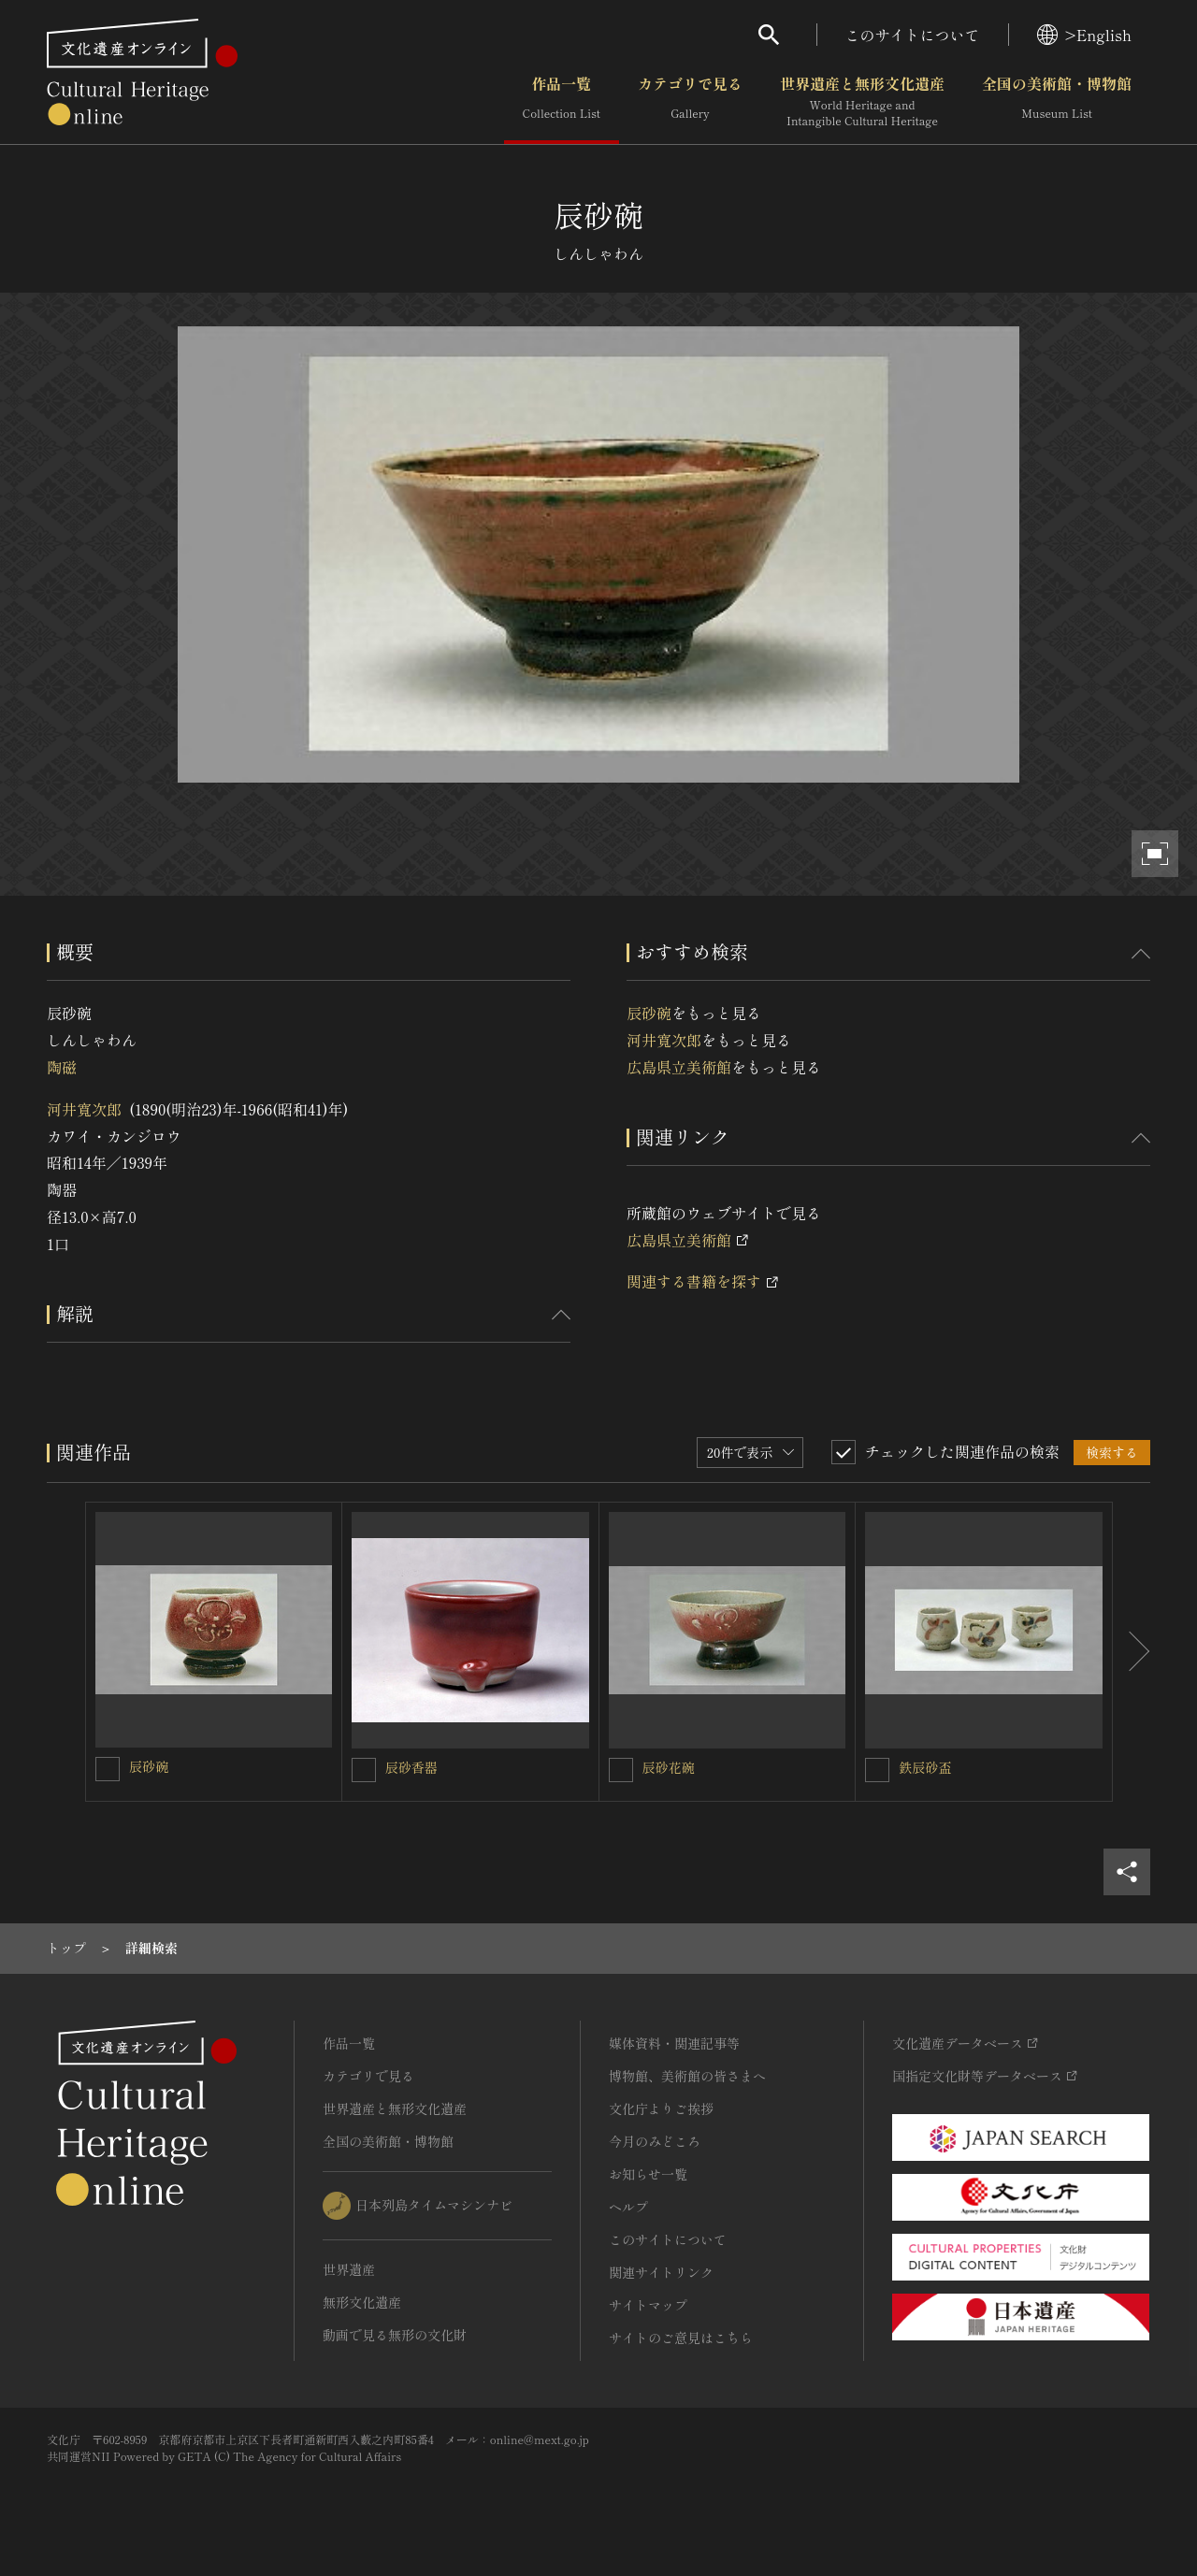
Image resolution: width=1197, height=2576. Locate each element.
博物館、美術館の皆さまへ (687, 2075)
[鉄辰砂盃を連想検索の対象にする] (877, 1770)
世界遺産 (349, 2269)
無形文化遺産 (362, 2302)
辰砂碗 (649, 1012)
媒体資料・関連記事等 (674, 2043)
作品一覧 (561, 102)
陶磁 (62, 1067)
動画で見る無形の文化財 (395, 2334)
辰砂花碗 (668, 1767)
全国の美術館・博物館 (1057, 102)
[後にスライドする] (1131, 1652)
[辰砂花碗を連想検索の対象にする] (621, 1770)
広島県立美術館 (679, 1067)
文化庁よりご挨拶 (661, 2108)
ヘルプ (628, 2206)
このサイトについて (912, 34)
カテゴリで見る (690, 102)
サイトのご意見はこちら (681, 2337)
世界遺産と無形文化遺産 (862, 102)
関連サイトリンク (661, 2272)
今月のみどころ (654, 2141)
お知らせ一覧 (648, 2174)
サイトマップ (648, 2304)
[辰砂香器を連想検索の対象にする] (364, 1770)
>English (1084, 34)
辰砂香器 (411, 1767)
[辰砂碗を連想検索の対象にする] (107, 1769)
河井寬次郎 (84, 1109)
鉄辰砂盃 (925, 1767)
